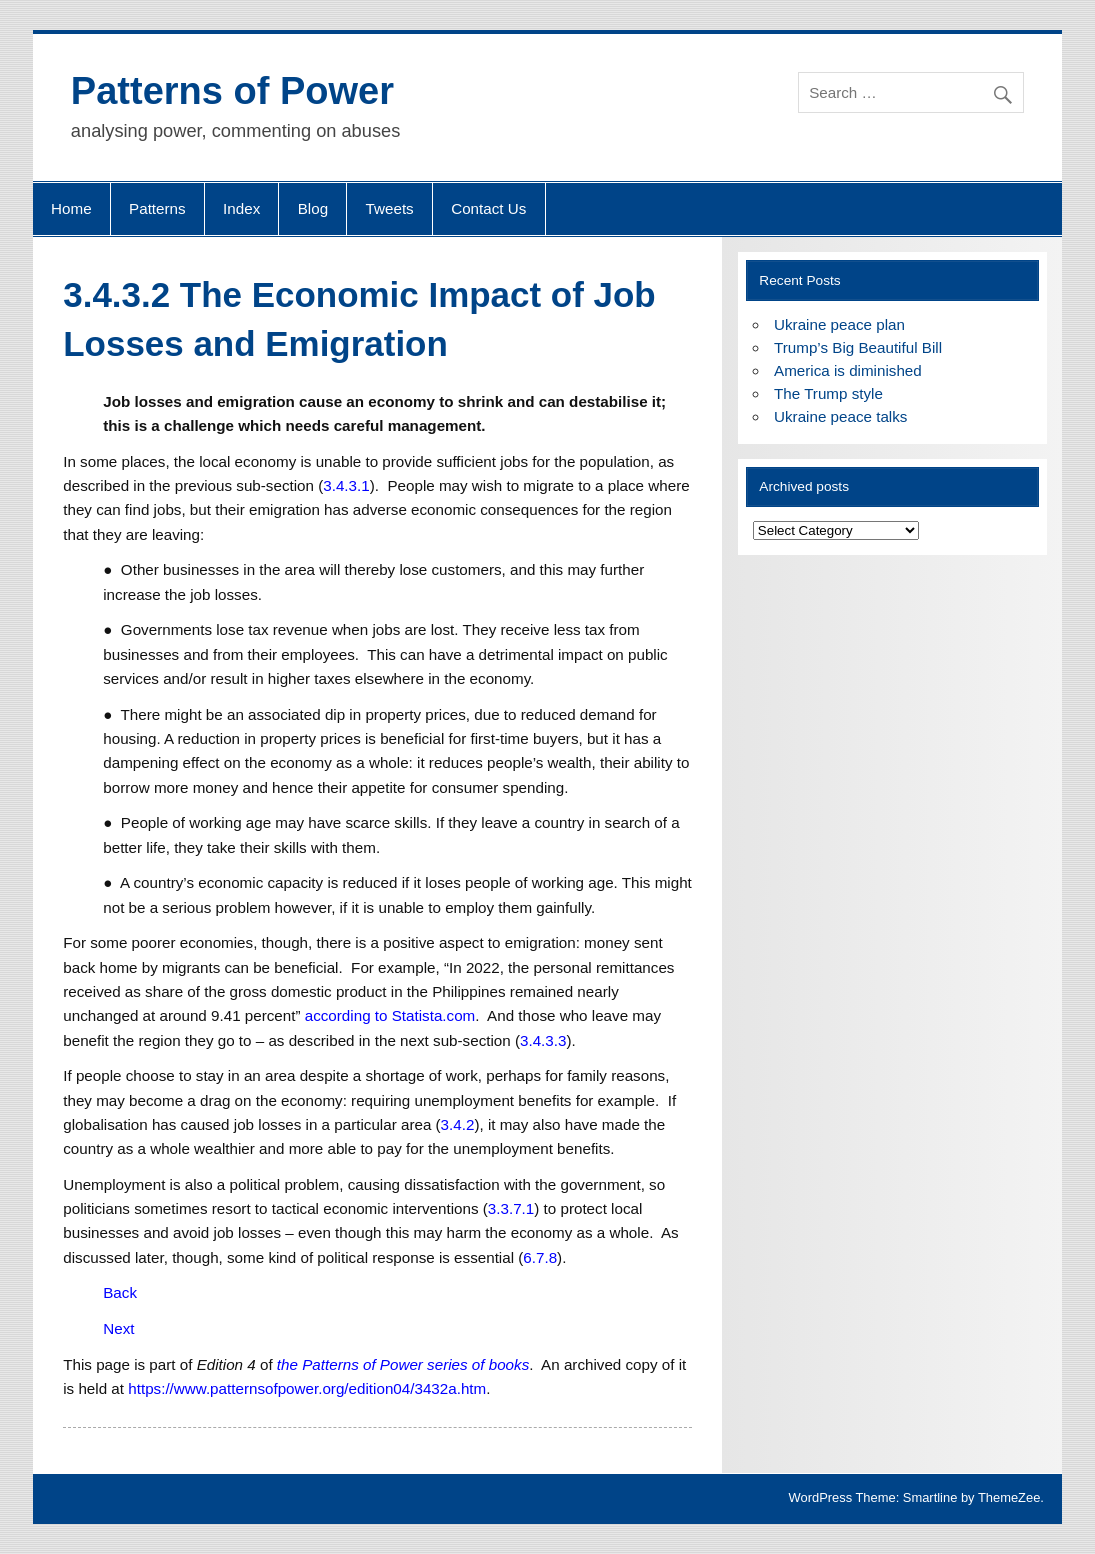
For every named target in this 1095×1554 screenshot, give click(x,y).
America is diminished (848, 370)
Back (120, 1292)
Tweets (390, 208)
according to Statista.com (390, 1015)
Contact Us (488, 208)
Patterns (157, 208)
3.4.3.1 (346, 485)
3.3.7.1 (511, 1208)
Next (118, 1328)
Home (71, 208)
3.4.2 (458, 1124)
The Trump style (828, 393)
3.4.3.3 (543, 1040)
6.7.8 (540, 1257)
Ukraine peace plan (839, 324)
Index (241, 208)
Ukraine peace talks (840, 416)
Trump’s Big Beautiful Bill (858, 347)
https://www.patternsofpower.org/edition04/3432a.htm (307, 1388)
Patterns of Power (232, 91)
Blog (313, 208)
